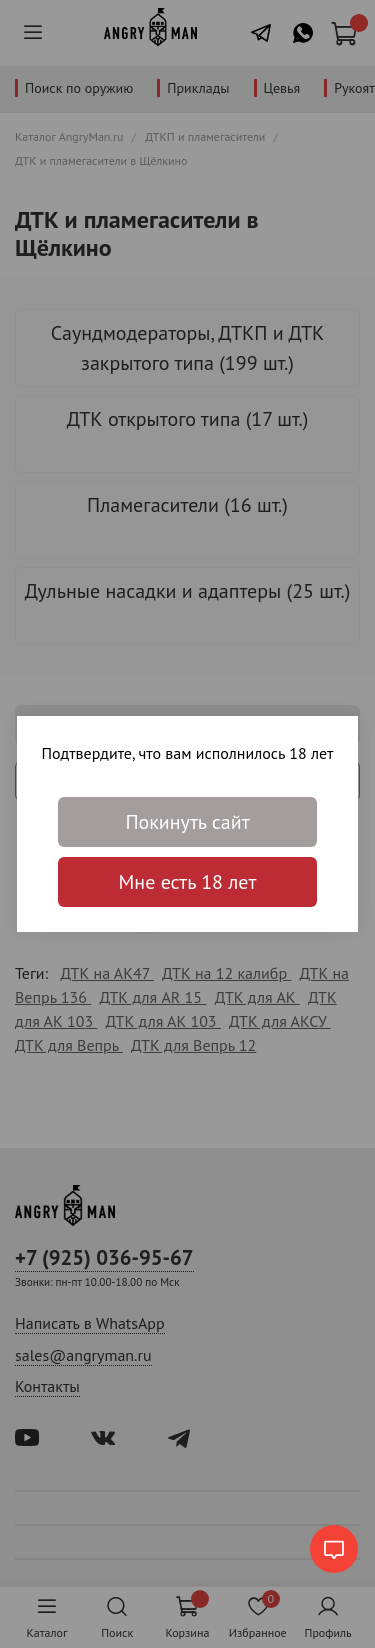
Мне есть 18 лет (188, 882)
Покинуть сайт (187, 822)
